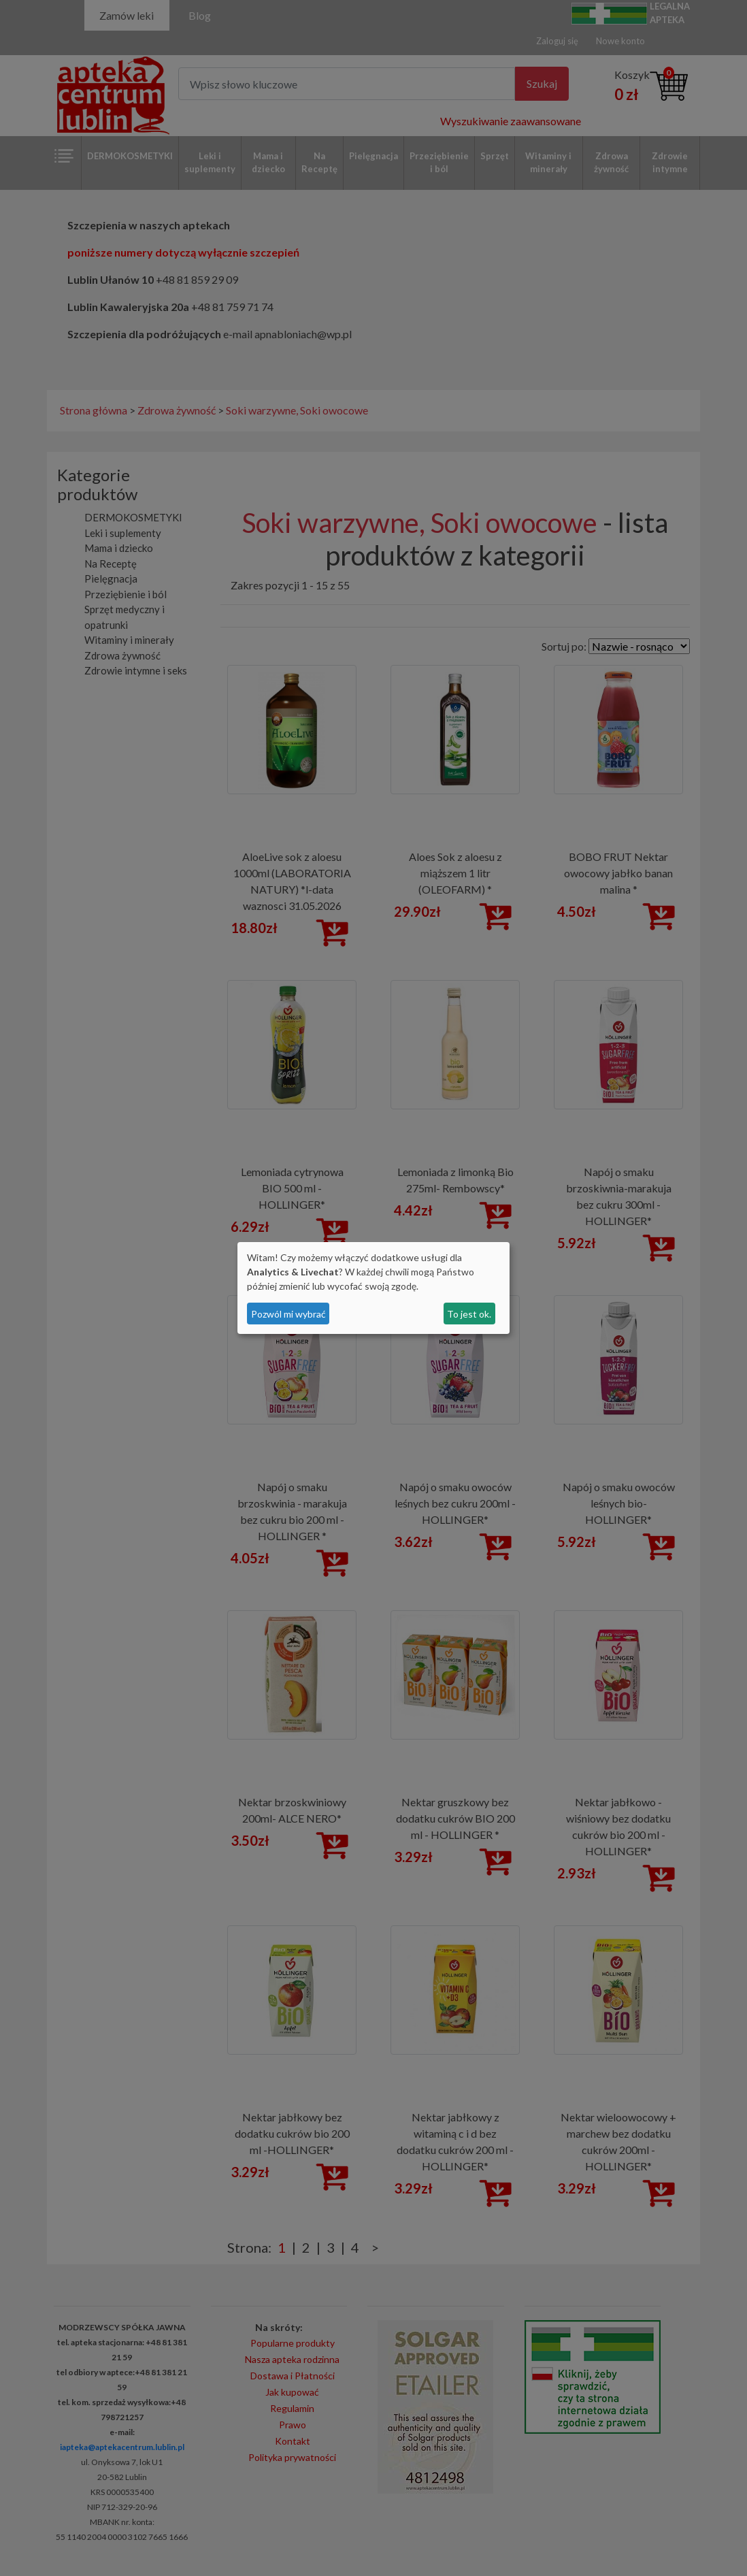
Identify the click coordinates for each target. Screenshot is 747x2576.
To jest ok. (469, 1314)
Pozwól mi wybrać (288, 1314)
